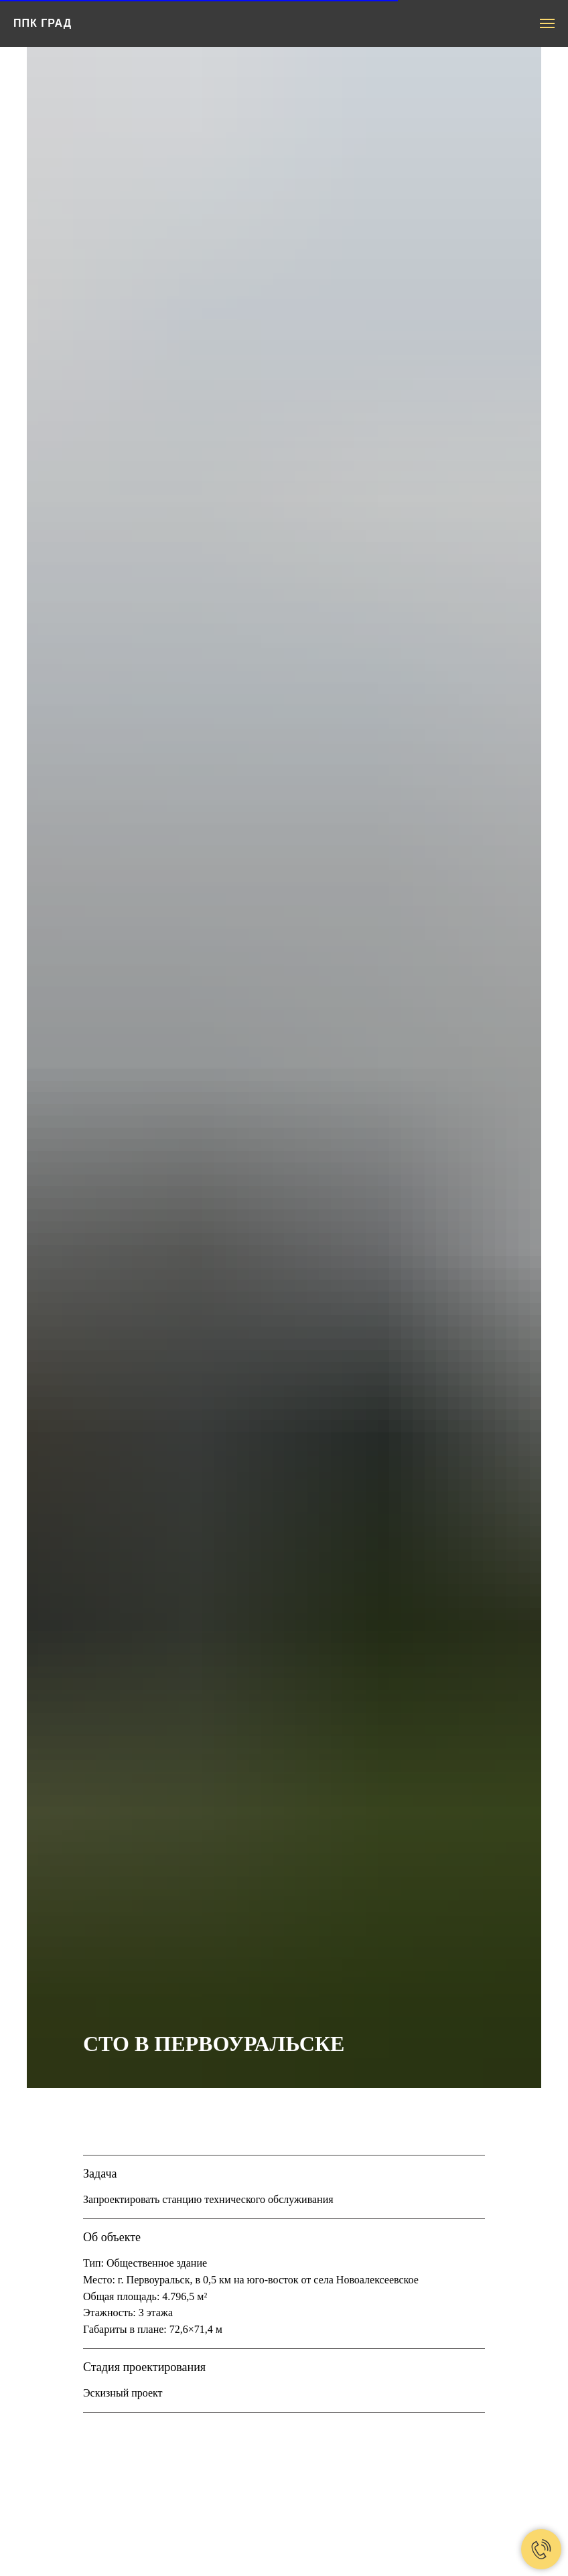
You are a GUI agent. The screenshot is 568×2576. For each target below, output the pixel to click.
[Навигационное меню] (547, 23)
